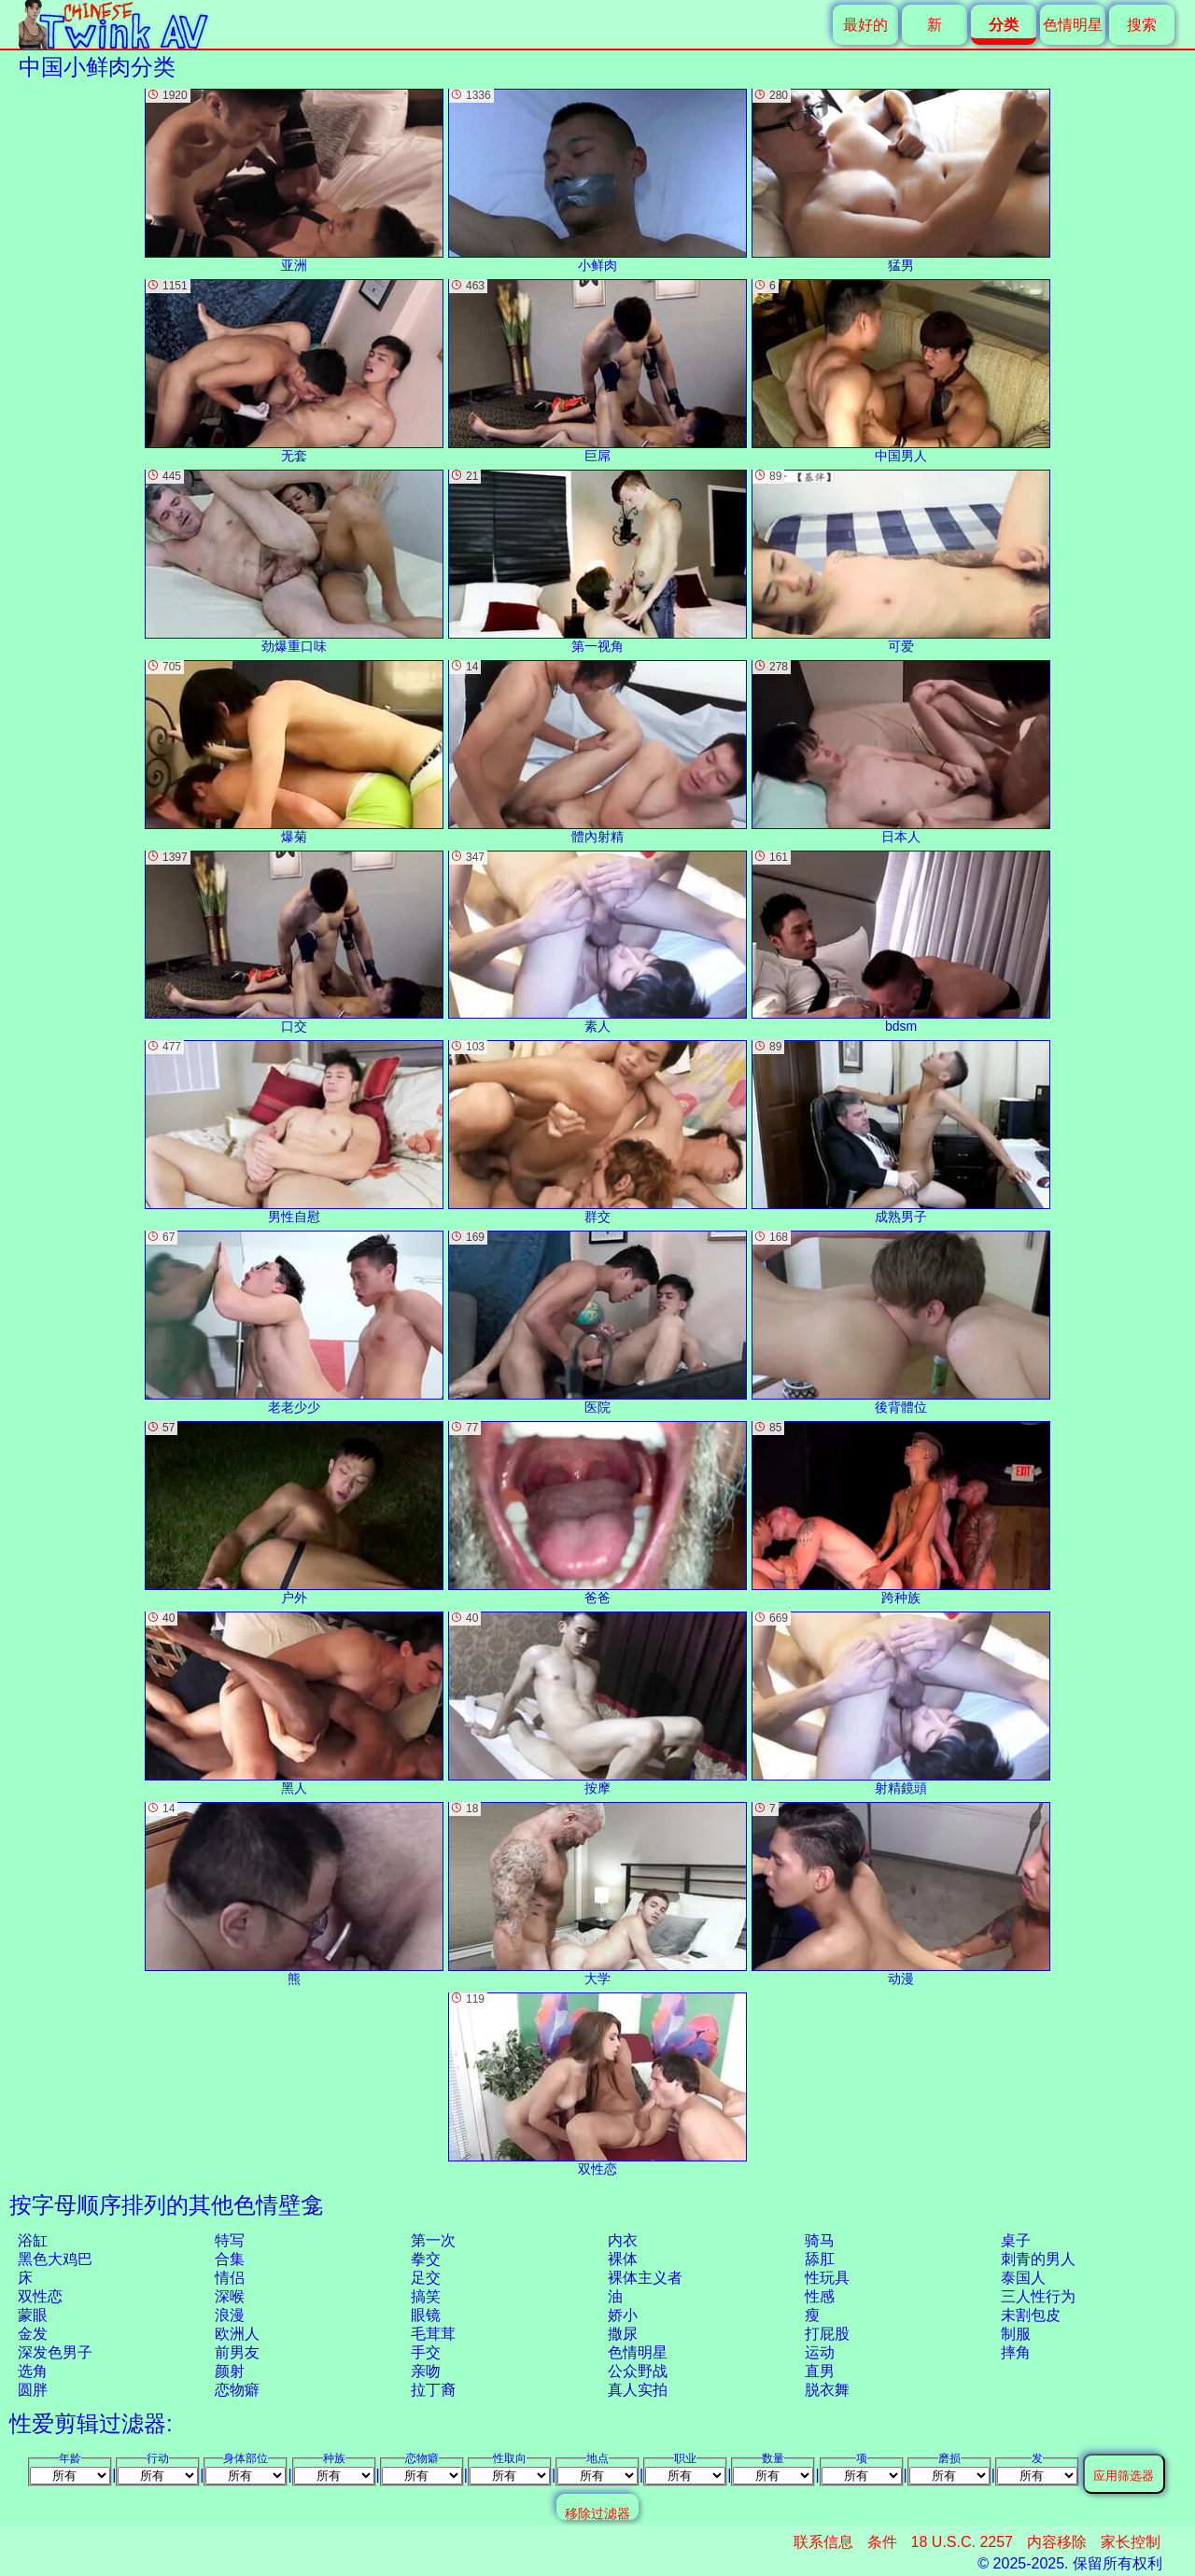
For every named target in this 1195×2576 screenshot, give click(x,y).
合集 (230, 2259)
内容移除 (1057, 2542)
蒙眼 (33, 2315)
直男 (820, 2371)
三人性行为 (1038, 2296)
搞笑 (426, 2296)
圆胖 (33, 2390)
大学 (597, 1894)
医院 (597, 1323)
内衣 (623, 2240)
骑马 (820, 2240)
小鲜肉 (597, 181)
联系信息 (823, 2542)
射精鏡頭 (901, 1703)
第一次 (433, 2240)
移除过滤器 (597, 2513)
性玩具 (827, 2278)
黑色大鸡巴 (55, 2259)
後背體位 (901, 1323)
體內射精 (597, 752)
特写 (230, 2240)
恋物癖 (237, 2390)
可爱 (901, 562)
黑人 (294, 1703)
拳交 (426, 2259)
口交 (294, 943)
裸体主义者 (645, 2278)
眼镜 (426, 2315)
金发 (33, 2334)
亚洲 (294, 181)
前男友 (237, 2352)
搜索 (1142, 25)
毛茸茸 (433, 2334)
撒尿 (623, 2334)
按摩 (597, 1703)
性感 (820, 2296)
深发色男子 (55, 2352)
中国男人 (901, 371)
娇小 (623, 2315)
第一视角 (597, 562)
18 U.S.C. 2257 (962, 2542)
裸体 (623, 2259)
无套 (294, 371)
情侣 (230, 2278)
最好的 (865, 25)
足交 (426, 2278)
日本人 (901, 752)
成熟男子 (901, 1132)
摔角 (1016, 2352)
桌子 (1016, 2240)
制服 (1016, 2334)
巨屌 (597, 371)
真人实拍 (638, 2390)
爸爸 (597, 1513)
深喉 (230, 2296)
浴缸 (33, 2240)
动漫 (901, 1894)
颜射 (230, 2371)
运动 (820, 2352)
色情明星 (1073, 25)
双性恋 (40, 2296)
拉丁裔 (433, 2390)
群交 (597, 1132)
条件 (882, 2542)
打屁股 (827, 2334)
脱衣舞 (827, 2390)
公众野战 (638, 2371)
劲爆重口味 (294, 562)
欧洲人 (237, 2334)
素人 (597, 943)
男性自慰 (294, 1132)
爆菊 (294, 752)
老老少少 (294, 1323)
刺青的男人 (1038, 2259)
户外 (294, 1513)
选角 (33, 2371)
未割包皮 (1031, 2315)
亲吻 (426, 2371)
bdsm (901, 943)
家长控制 (1130, 2542)
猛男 (901, 181)
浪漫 (230, 2315)
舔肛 (820, 2259)
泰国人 (1023, 2278)
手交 (426, 2352)
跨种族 (901, 1513)
